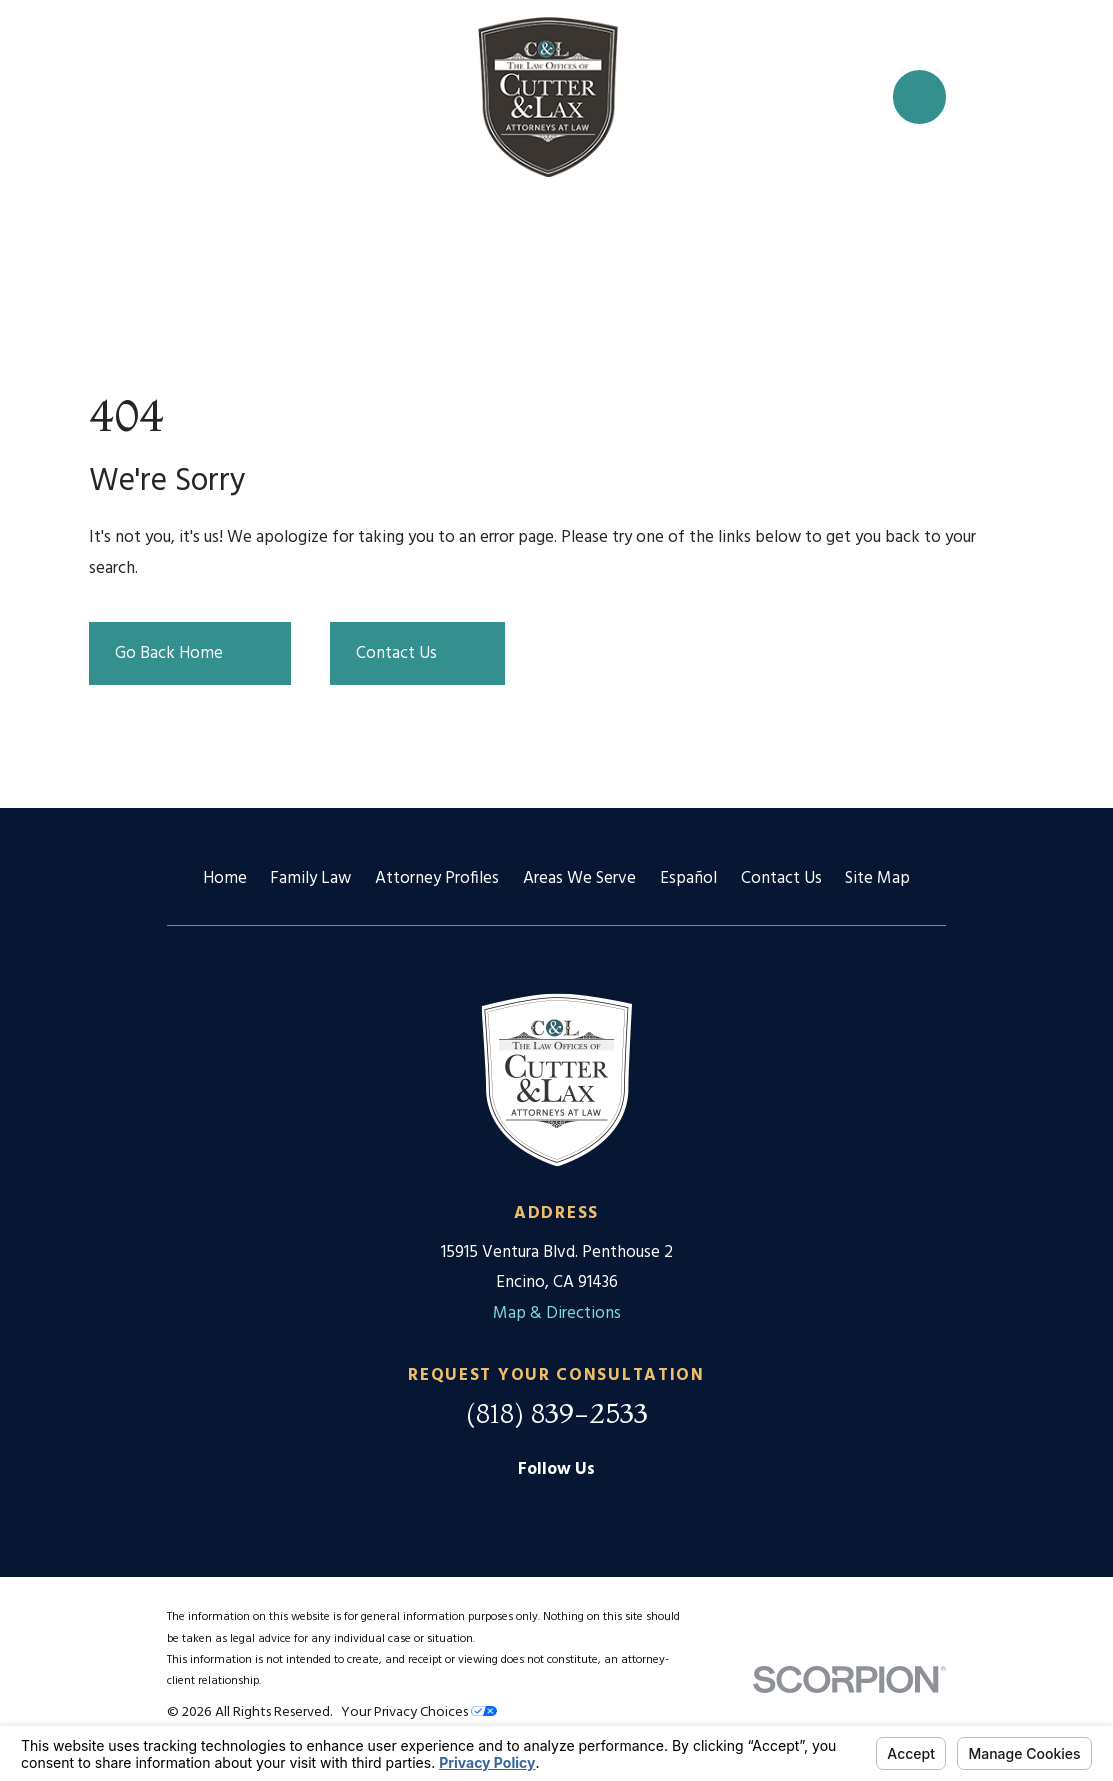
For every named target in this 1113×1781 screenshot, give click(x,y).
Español (688, 878)
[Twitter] (607, 1509)
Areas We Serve (579, 878)
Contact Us (781, 878)
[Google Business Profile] (507, 1509)
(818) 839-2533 (557, 1413)
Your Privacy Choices (419, 1712)
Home (225, 878)
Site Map (877, 878)
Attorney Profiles (437, 878)
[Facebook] (557, 1509)
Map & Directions (557, 1313)
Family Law (310, 878)
